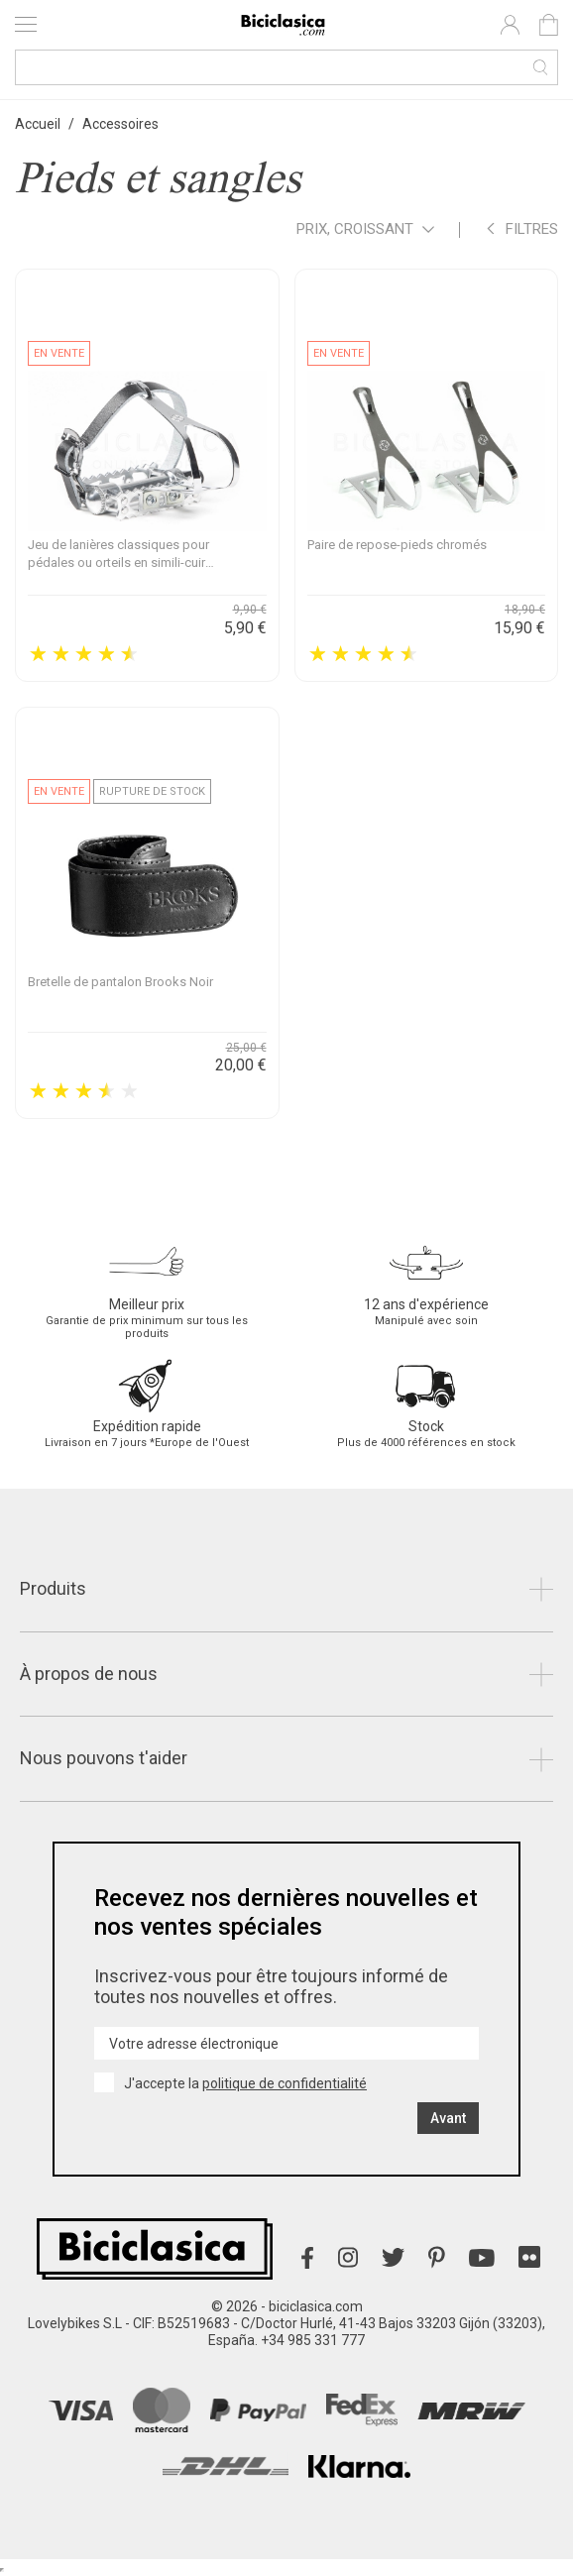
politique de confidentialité (284, 2083)
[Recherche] (286, 67)
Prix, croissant (365, 230)
